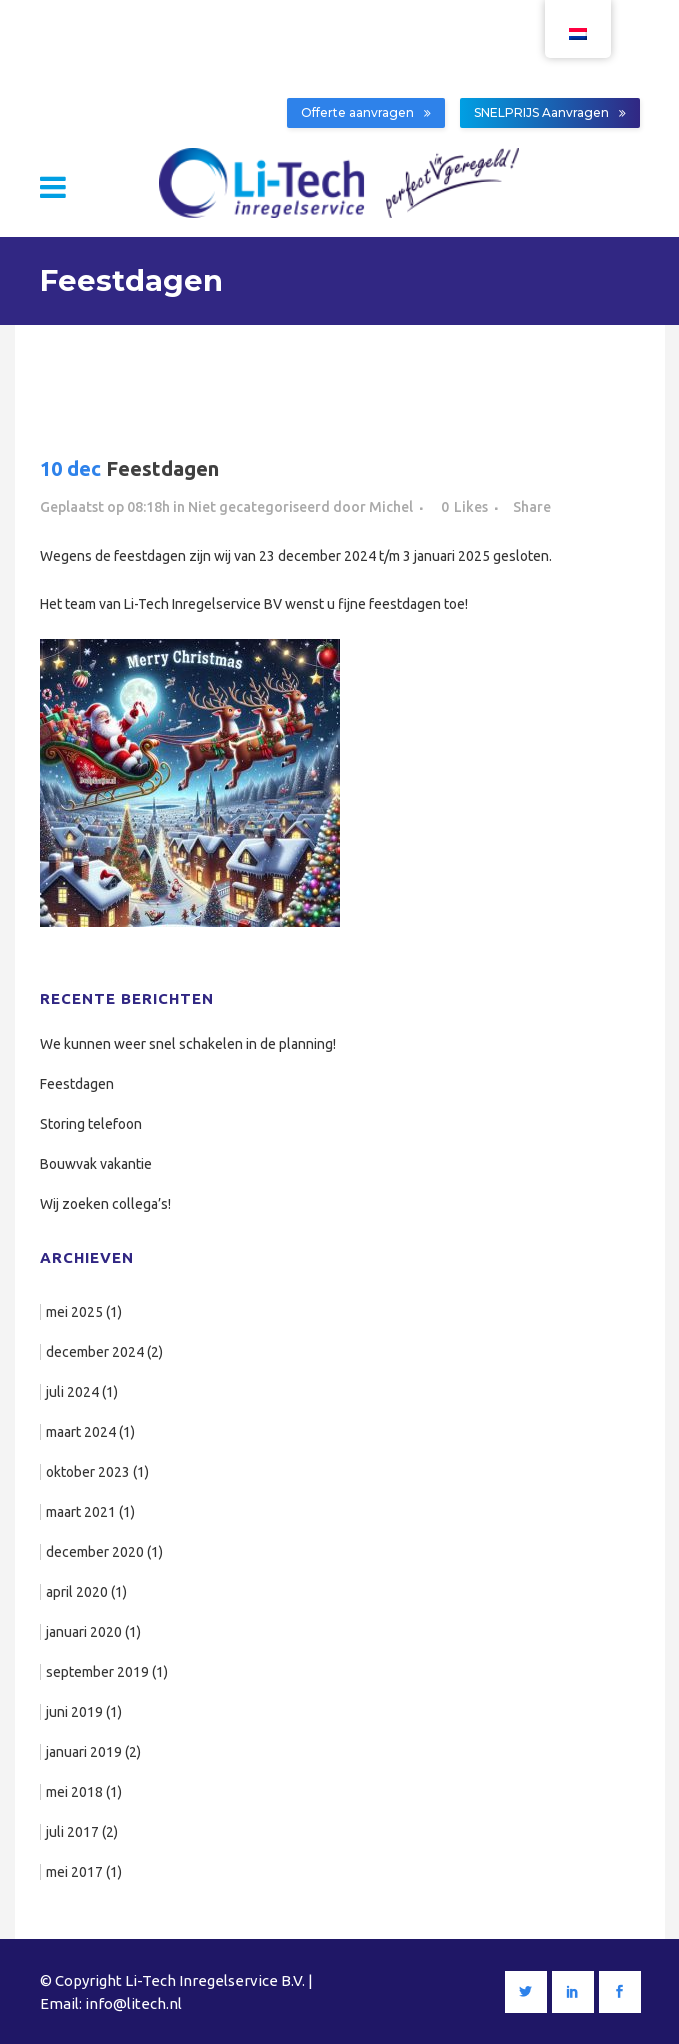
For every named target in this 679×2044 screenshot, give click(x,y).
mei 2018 (74, 1792)
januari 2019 (84, 1752)
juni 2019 (74, 1712)
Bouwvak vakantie (96, 1164)
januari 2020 (84, 1632)
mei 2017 (74, 1872)
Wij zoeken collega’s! (105, 1204)
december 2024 (95, 1352)
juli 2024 (72, 1392)
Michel (391, 507)
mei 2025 (74, 1312)
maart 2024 (81, 1432)
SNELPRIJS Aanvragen (550, 112)
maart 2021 (81, 1512)
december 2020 (95, 1552)
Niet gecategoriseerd (259, 507)
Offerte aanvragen (366, 112)
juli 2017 (72, 1832)
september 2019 (97, 1672)
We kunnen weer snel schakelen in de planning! (188, 1044)
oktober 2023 (88, 1472)
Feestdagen (77, 1084)
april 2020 (77, 1592)
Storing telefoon (91, 1124)
